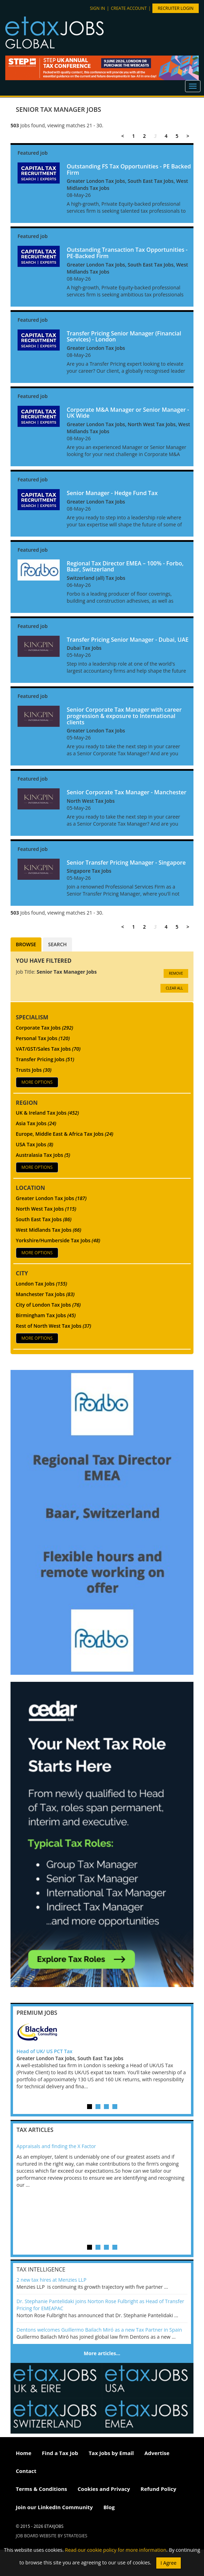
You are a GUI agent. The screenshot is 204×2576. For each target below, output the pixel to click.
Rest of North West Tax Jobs (53, 1325)
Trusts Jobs (34, 1069)
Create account (129, 8)
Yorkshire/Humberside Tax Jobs (58, 1240)
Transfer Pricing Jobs (45, 1059)
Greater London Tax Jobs (51, 1198)
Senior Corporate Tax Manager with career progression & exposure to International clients (124, 716)
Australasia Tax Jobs (43, 1155)
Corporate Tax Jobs (44, 1027)
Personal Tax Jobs (43, 1038)
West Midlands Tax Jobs (48, 1229)
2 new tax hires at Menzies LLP (51, 2279)
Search (57, 944)
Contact (26, 2470)
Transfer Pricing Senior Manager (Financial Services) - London (124, 336)
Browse (26, 944)
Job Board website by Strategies (51, 2536)
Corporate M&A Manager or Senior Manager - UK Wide (128, 413)
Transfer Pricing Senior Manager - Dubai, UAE (128, 639)
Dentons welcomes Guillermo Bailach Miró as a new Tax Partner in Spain (99, 2329)
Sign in (97, 8)
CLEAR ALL (174, 988)
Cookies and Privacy (104, 2488)
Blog (108, 2507)
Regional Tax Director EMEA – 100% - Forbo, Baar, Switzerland (125, 566)
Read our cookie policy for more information (115, 2549)
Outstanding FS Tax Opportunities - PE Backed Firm (129, 169)
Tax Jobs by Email (111, 2452)
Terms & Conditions (41, 2488)
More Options (37, 1082)
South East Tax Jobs (44, 1219)
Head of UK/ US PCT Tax (44, 2051)
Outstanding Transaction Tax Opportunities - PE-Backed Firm (127, 253)
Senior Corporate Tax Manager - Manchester (126, 792)
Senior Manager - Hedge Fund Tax (112, 493)
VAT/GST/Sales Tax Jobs (48, 1048)
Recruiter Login (175, 8)
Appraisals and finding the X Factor (56, 2146)
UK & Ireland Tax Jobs (47, 1112)
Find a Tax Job (60, 2452)
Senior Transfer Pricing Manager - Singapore (126, 862)
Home (23, 2452)
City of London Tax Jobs (48, 1304)
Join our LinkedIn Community (54, 2507)
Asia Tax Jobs (36, 1123)
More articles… (102, 2353)
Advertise (156, 2452)
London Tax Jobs (41, 1283)
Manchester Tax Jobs (45, 1294)
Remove (176, 973)
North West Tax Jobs (46, 1208)
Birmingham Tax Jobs (46, 1315)
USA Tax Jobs (34, 1144)
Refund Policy (158, 2488)
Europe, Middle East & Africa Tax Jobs (64, 1133)
